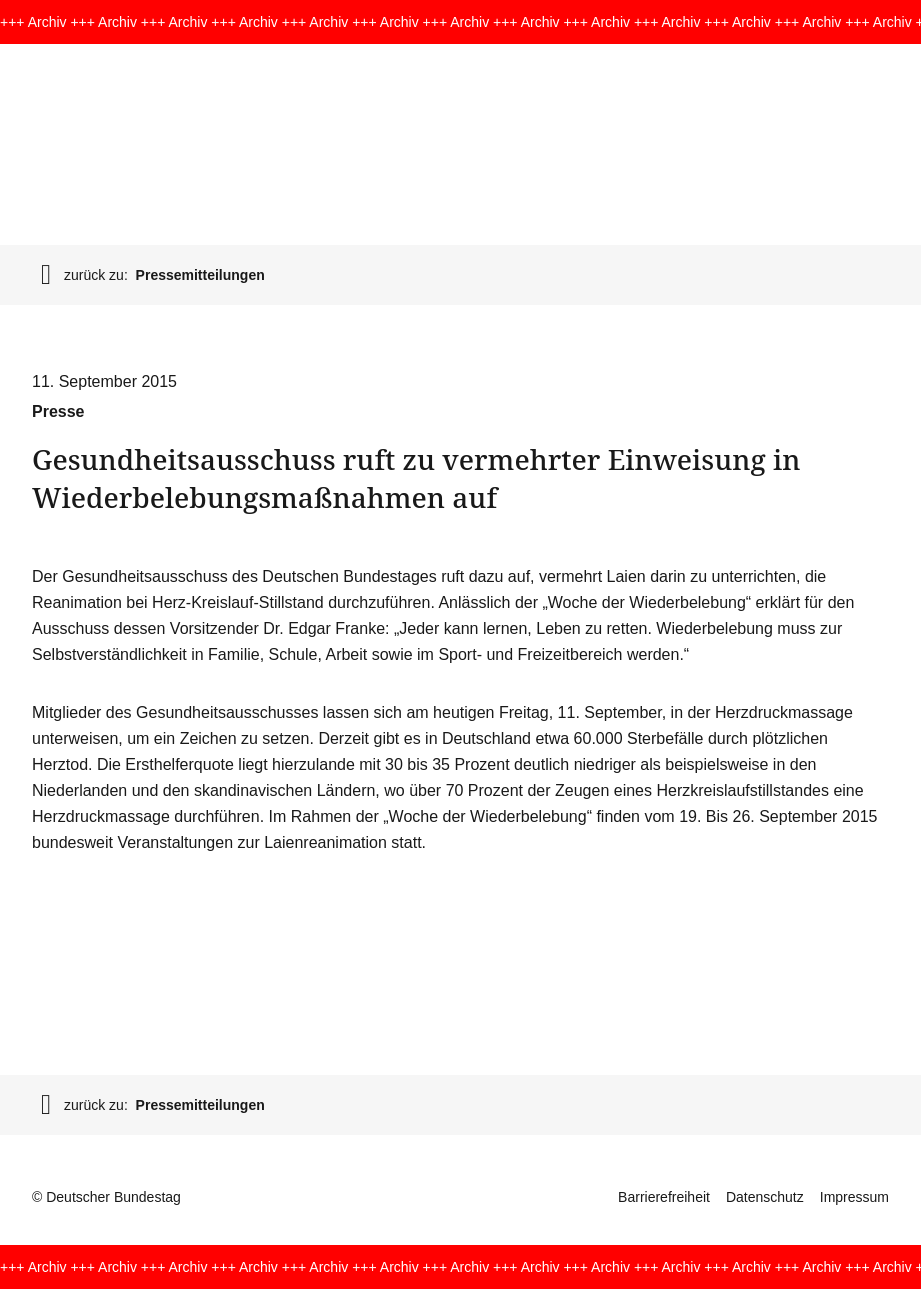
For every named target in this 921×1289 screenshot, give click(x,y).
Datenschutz (765, 1197)
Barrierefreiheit (664, 1197)
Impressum (854, 1197)
